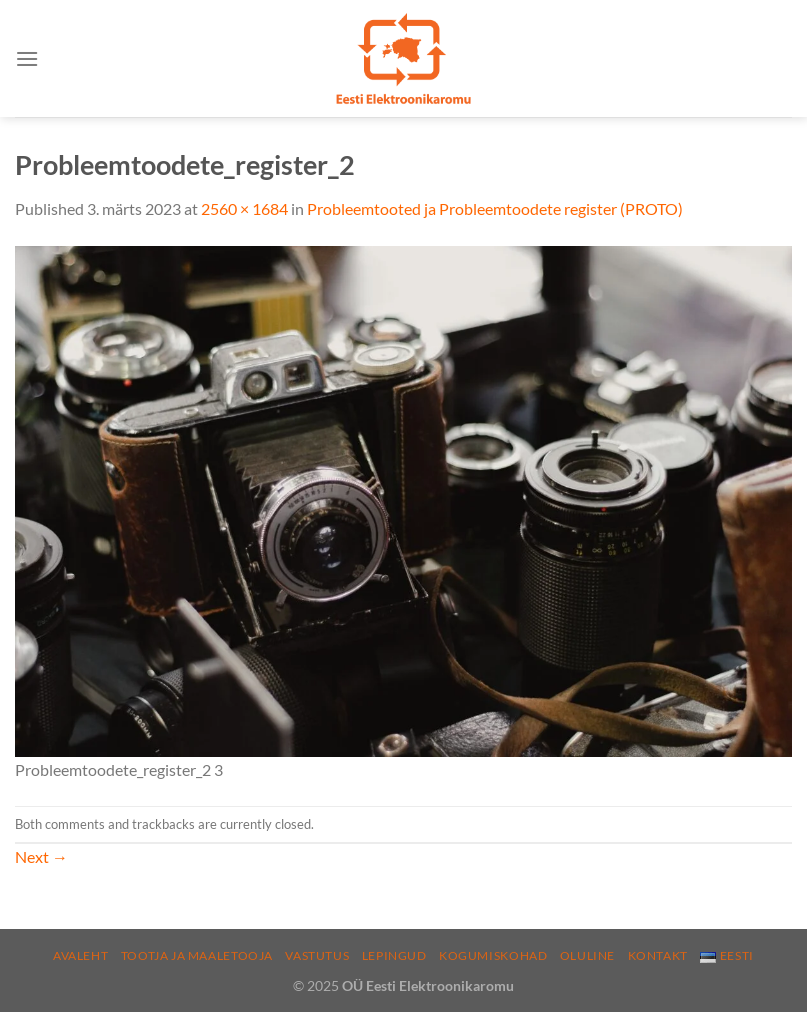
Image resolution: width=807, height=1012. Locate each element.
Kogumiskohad (493, 955)
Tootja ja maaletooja (197, 955)
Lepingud (394, 955)
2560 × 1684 (244, 208)
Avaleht (80, 955)
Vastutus (317, 955)
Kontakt (658, 955)
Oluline (587, 955)
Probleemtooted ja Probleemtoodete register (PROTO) (495, 208)
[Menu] (27, 58)
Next (41, 856)
